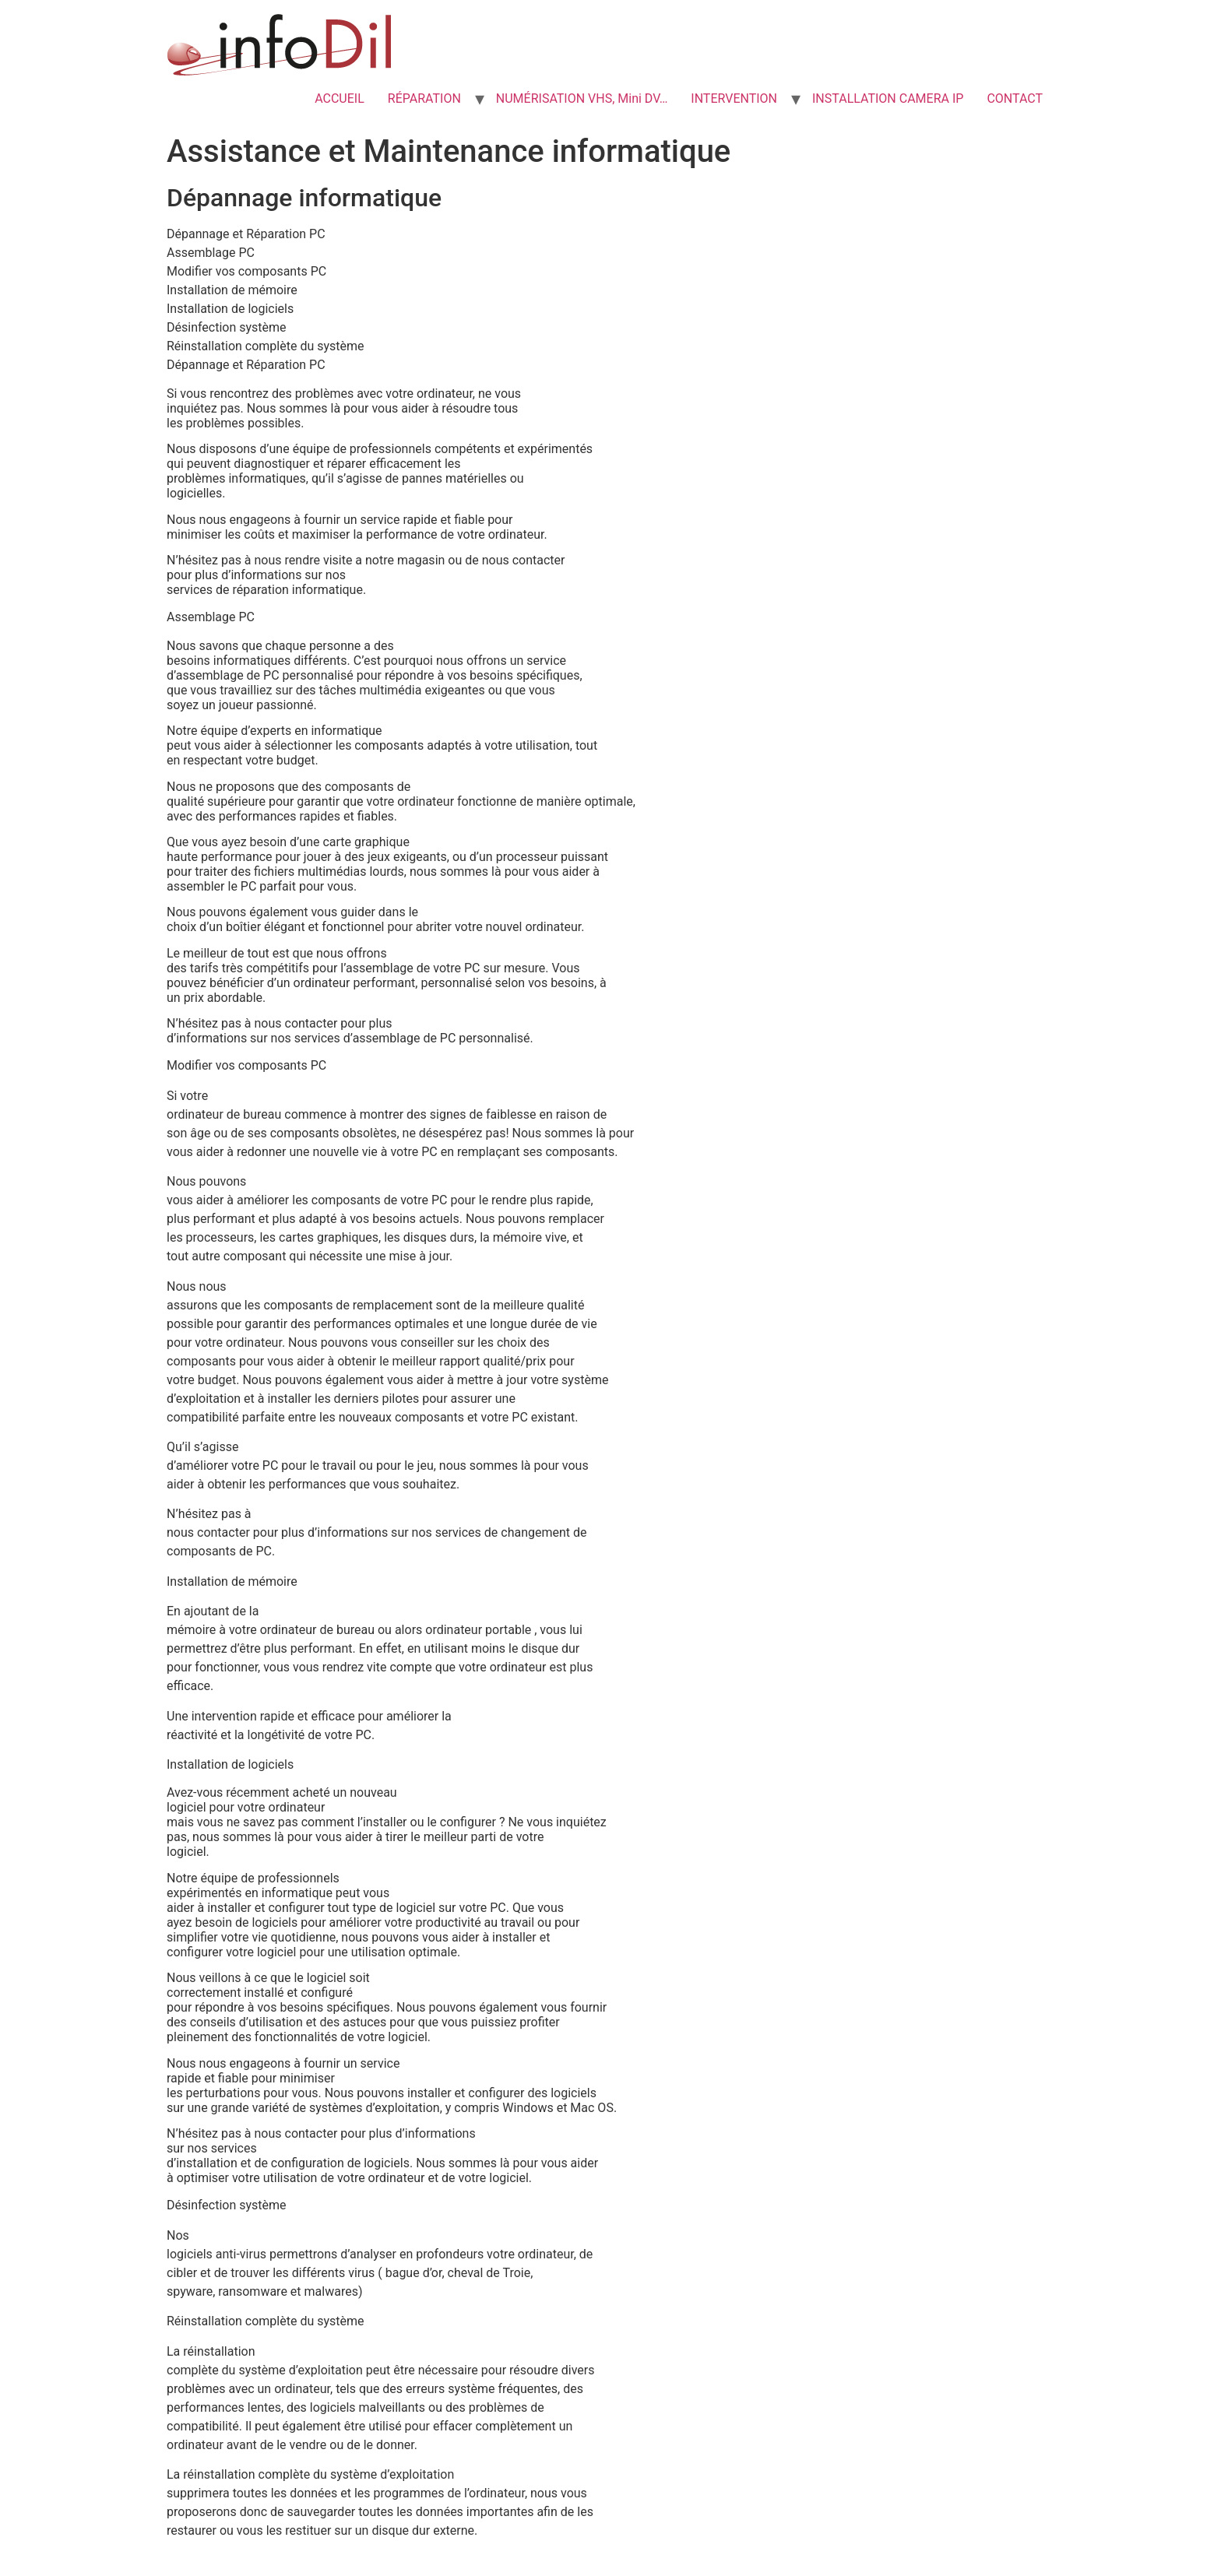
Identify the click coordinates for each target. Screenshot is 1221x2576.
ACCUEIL (339, 98)
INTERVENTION (734, 98)
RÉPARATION (424, 98)
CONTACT (1015, 98)
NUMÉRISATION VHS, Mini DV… (582, 98)
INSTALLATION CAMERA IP (887, 98)
